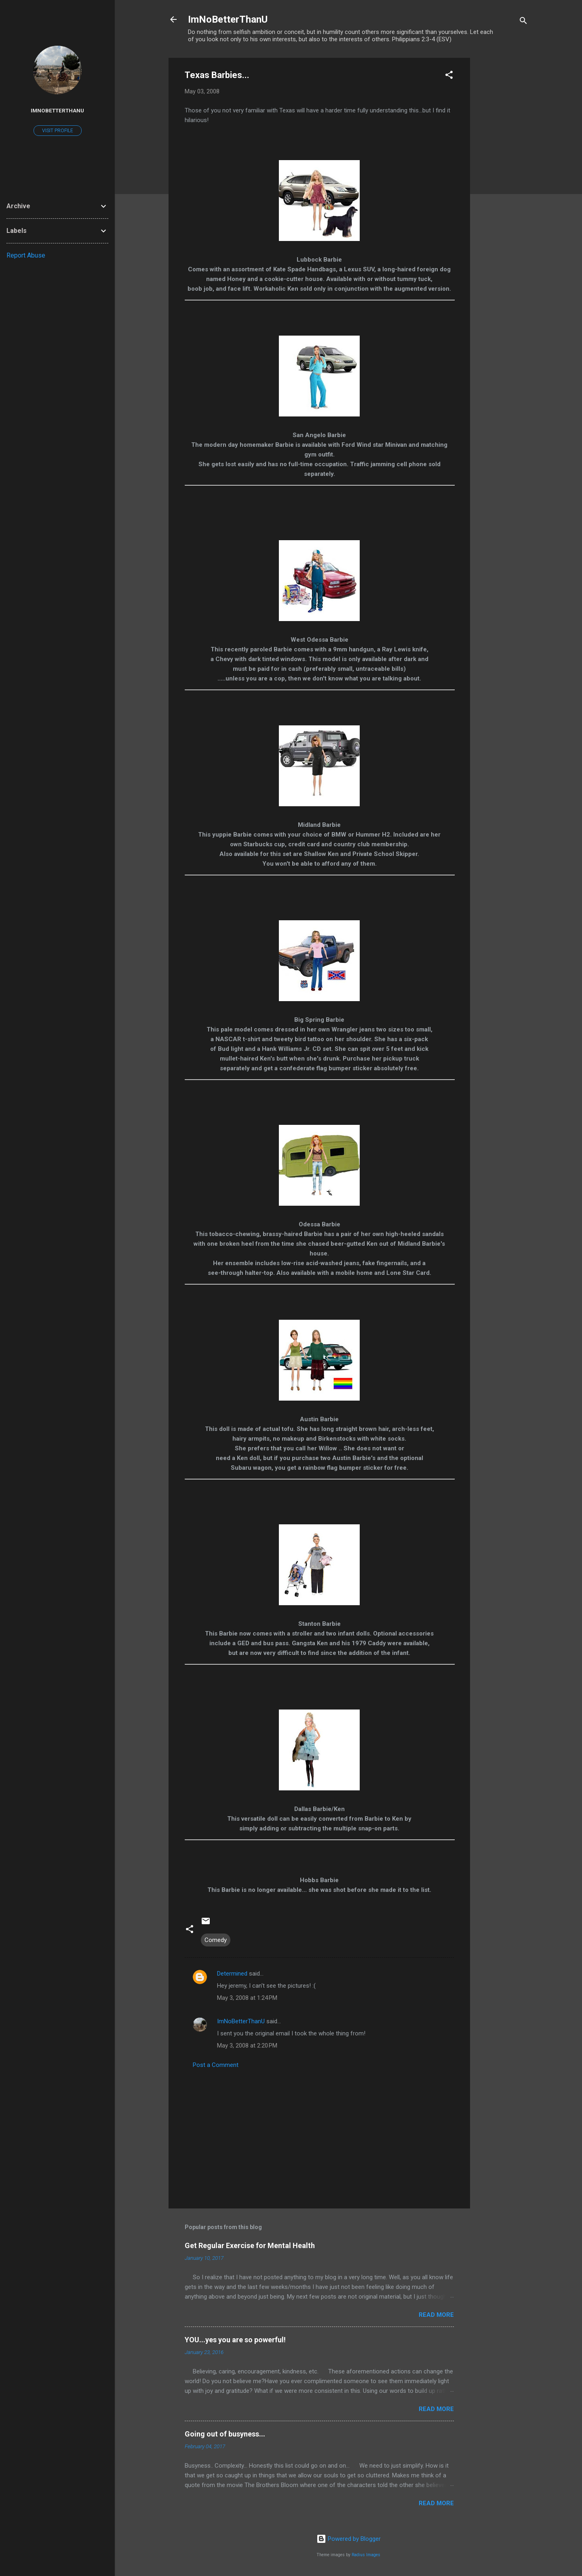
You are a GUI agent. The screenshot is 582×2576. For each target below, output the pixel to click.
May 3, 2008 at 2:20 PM (247, 2045)
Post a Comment (215, 2065)
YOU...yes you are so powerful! (235, 2339)
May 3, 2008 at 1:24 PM (247, 1997)
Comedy (216, 1940)
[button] (449, 76)
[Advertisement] (502, 179)
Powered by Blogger (348, 2538)
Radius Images (366, 2554)
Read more (436, 2314)
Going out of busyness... (225, 2434)
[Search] (523, 22)
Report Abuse (25, 255)
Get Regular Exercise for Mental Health (250, 2245)
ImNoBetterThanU (228, 19)
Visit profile (57, 130)
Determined (232, 1973)
